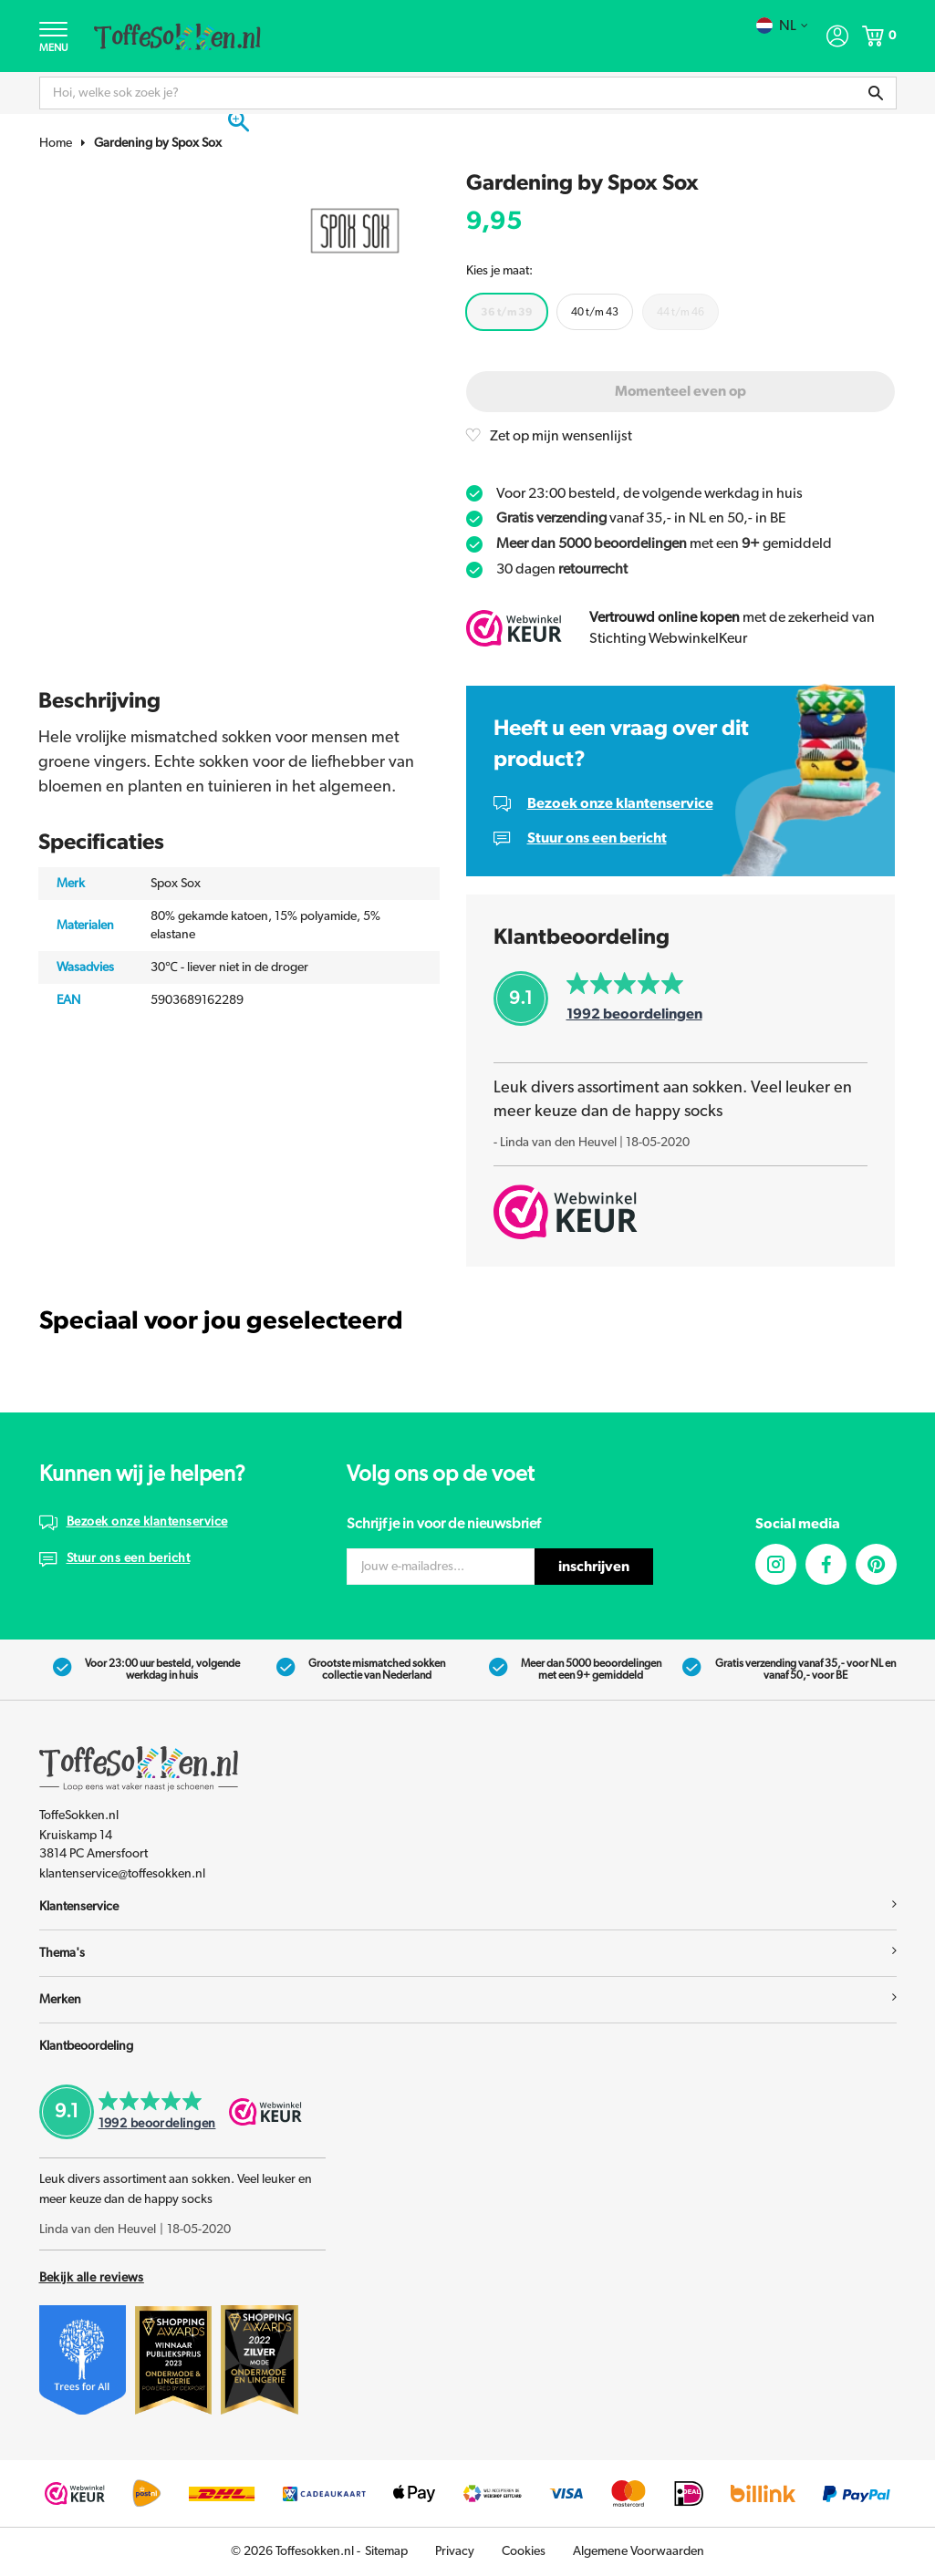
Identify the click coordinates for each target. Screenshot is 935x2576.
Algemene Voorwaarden (638, 2552)
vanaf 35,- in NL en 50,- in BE (641, 519)
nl (782, 25)
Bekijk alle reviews (91, 2278)
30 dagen (562, 570)
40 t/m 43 (594, 311)
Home (55, 144)
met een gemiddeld (664, 544)
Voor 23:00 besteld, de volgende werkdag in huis (649, 494)
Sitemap (386, 2552)
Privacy (454, 2552)
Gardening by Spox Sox (158, 144)
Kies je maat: (499, 271)
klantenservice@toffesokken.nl (122, 1874)
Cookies (523, 2552)
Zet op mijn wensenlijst (561, 436)
